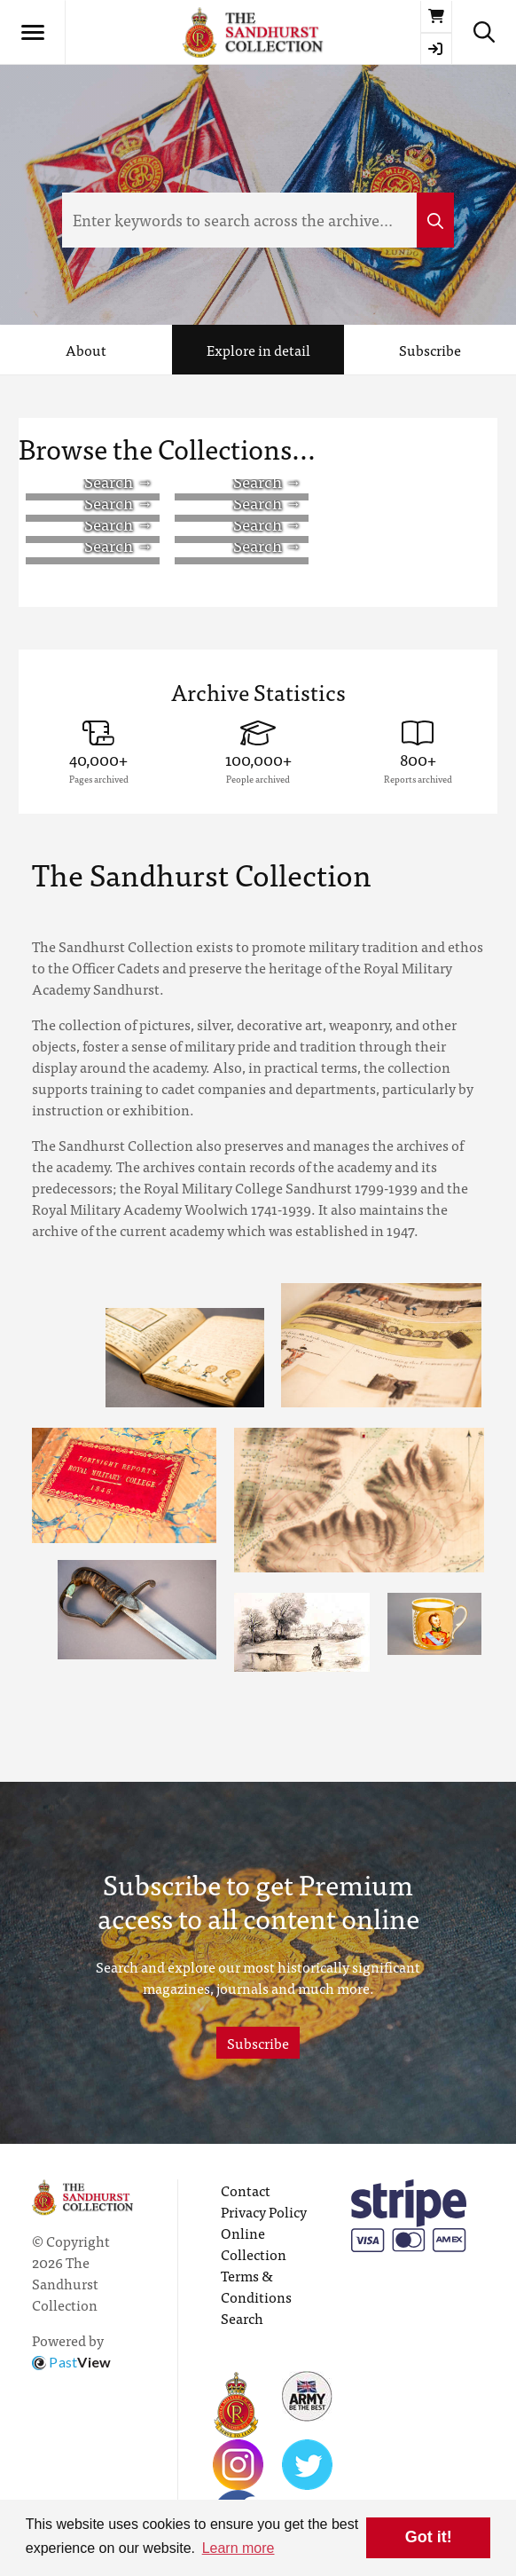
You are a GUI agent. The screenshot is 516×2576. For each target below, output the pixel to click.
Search (242, 2317)
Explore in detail (258, 349)
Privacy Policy (264, 2211)
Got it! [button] (428, 2537)
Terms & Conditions (256, 2286)
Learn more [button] (238, 2548)
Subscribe (430, 349)
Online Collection (253, 2243)
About (86, 349)
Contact (245, 2190)
